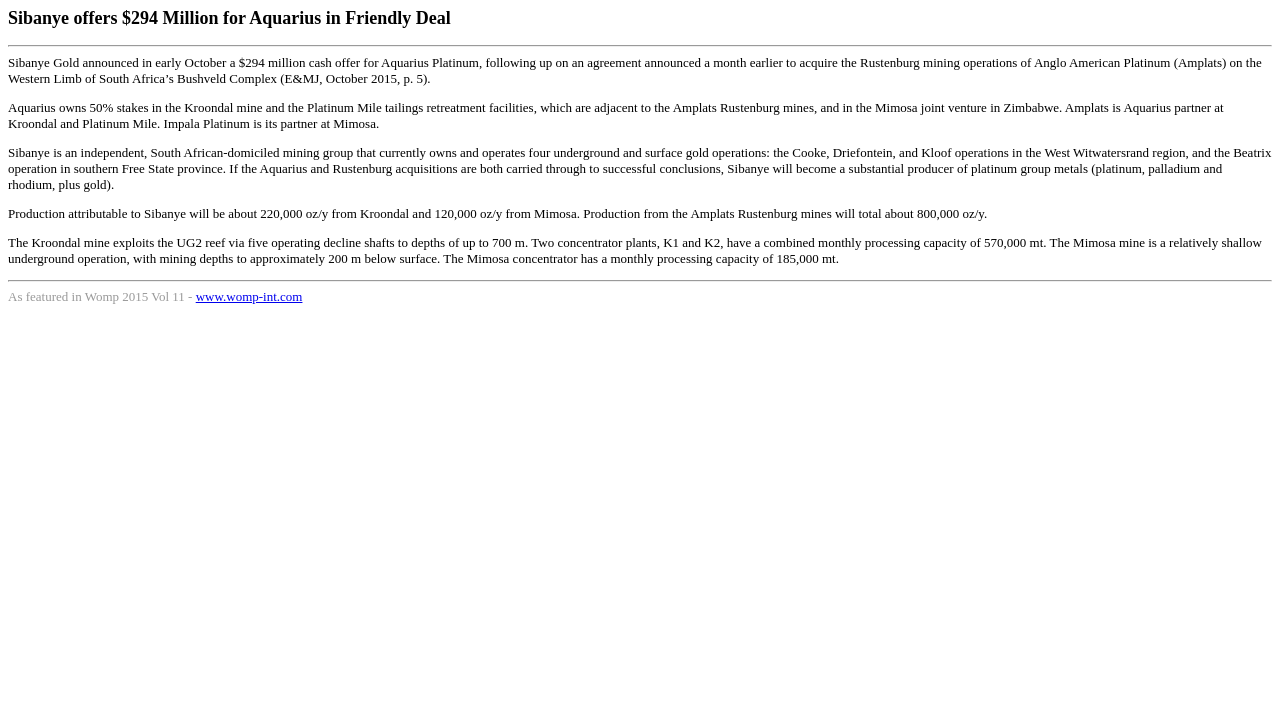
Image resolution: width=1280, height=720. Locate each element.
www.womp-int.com (249, 296)
